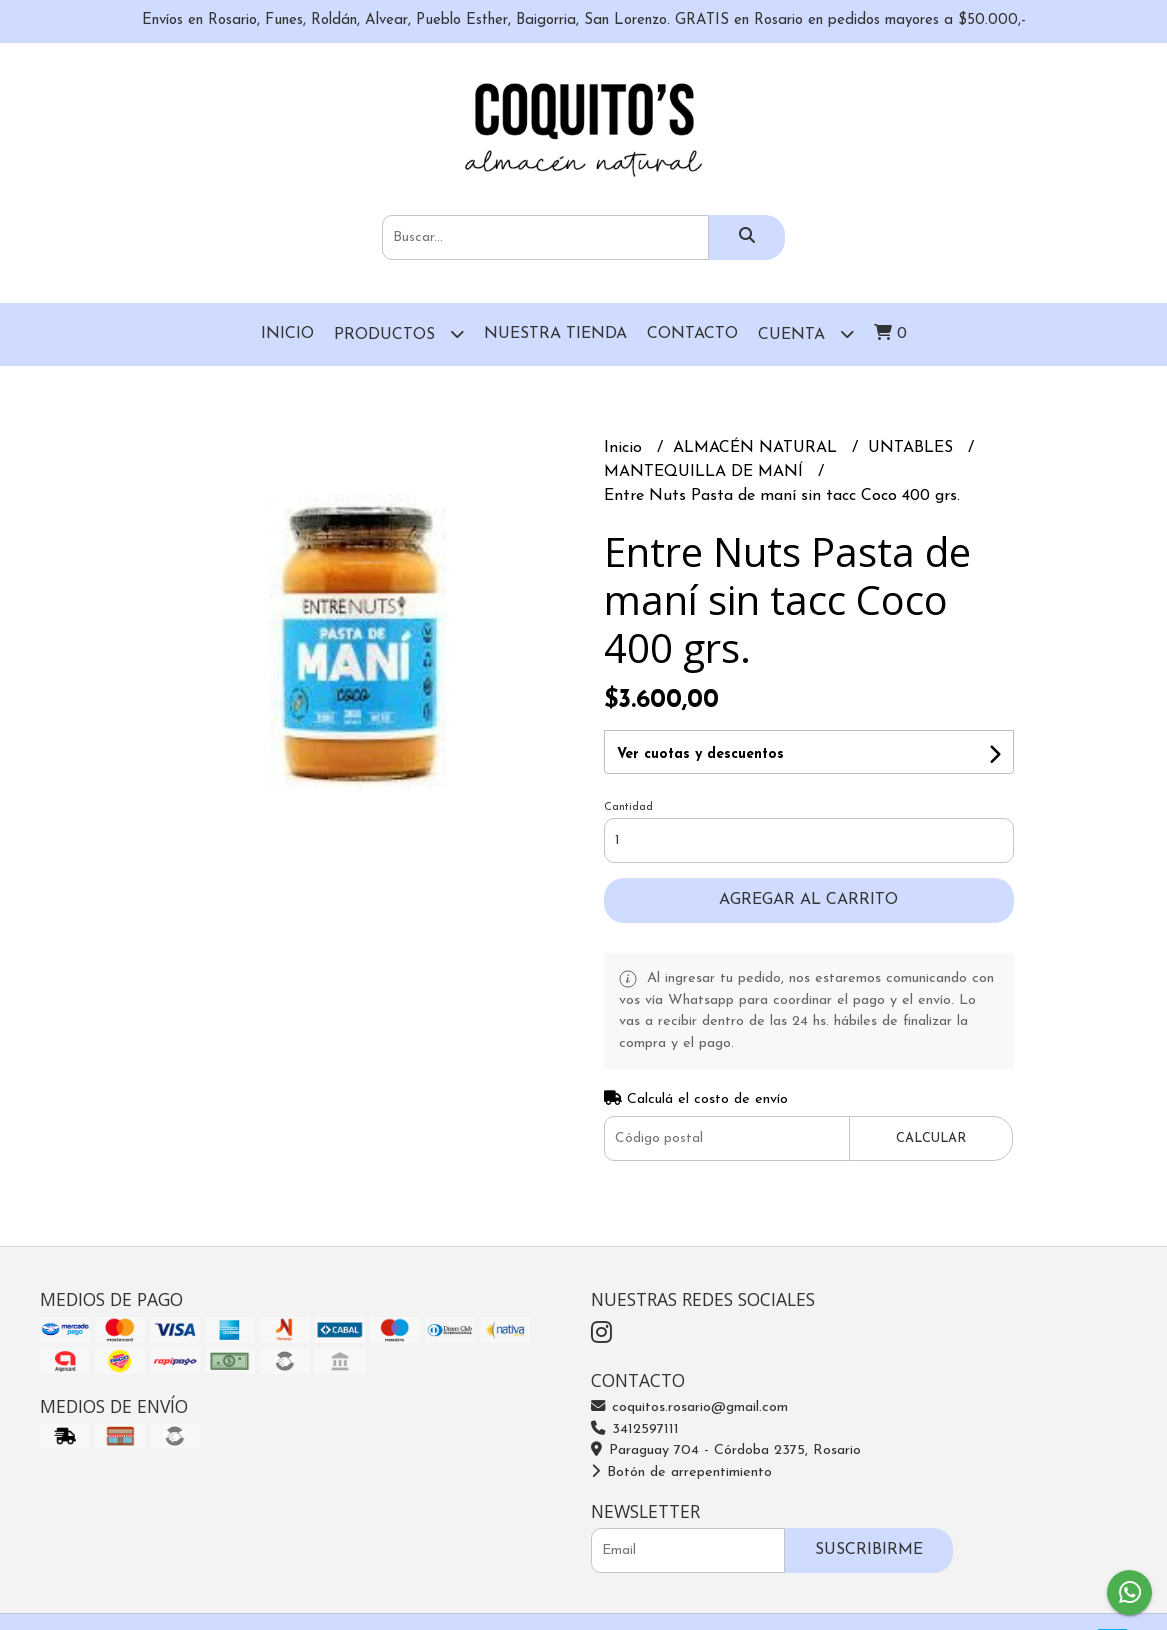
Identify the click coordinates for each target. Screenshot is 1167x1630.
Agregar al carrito (808, 900)
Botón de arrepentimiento (681, 1472)
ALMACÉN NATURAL (757, 448)
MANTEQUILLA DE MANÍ (706, 472)
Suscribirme (869, 1550)
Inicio (287, 334)
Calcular (931, 1138)
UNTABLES (913, 448)
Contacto (692, 334)
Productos (399, 333)
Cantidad (628, 807)
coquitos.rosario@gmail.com (689, 1407)
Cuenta (806, 333)
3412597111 (635, 1429)
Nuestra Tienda (555, 334)
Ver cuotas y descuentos (700, 754)
